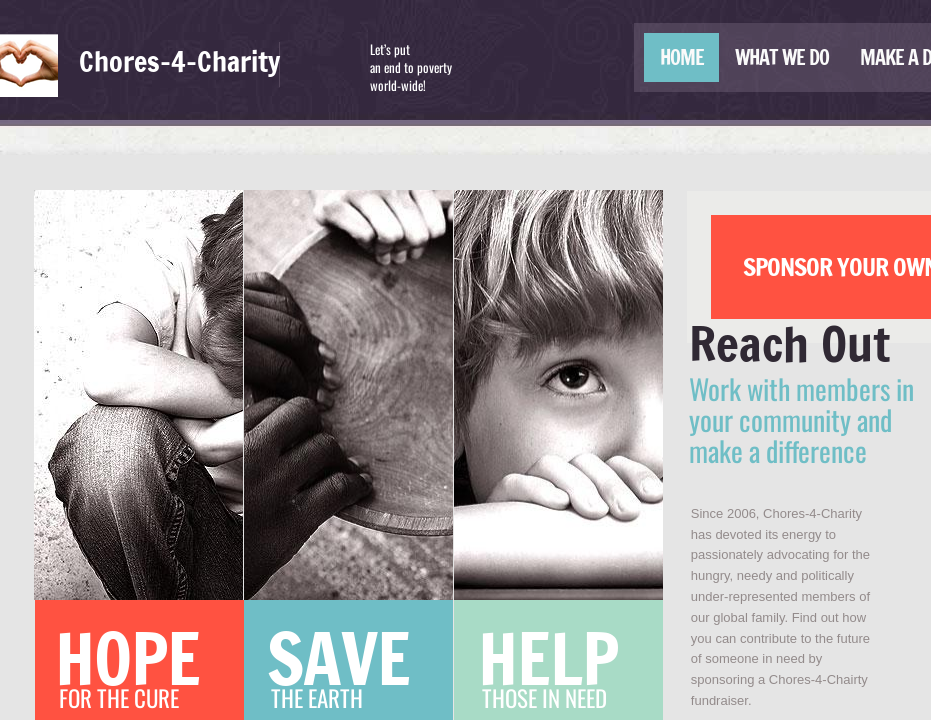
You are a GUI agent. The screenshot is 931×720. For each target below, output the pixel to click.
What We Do (782, 57)
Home (682, 57)
